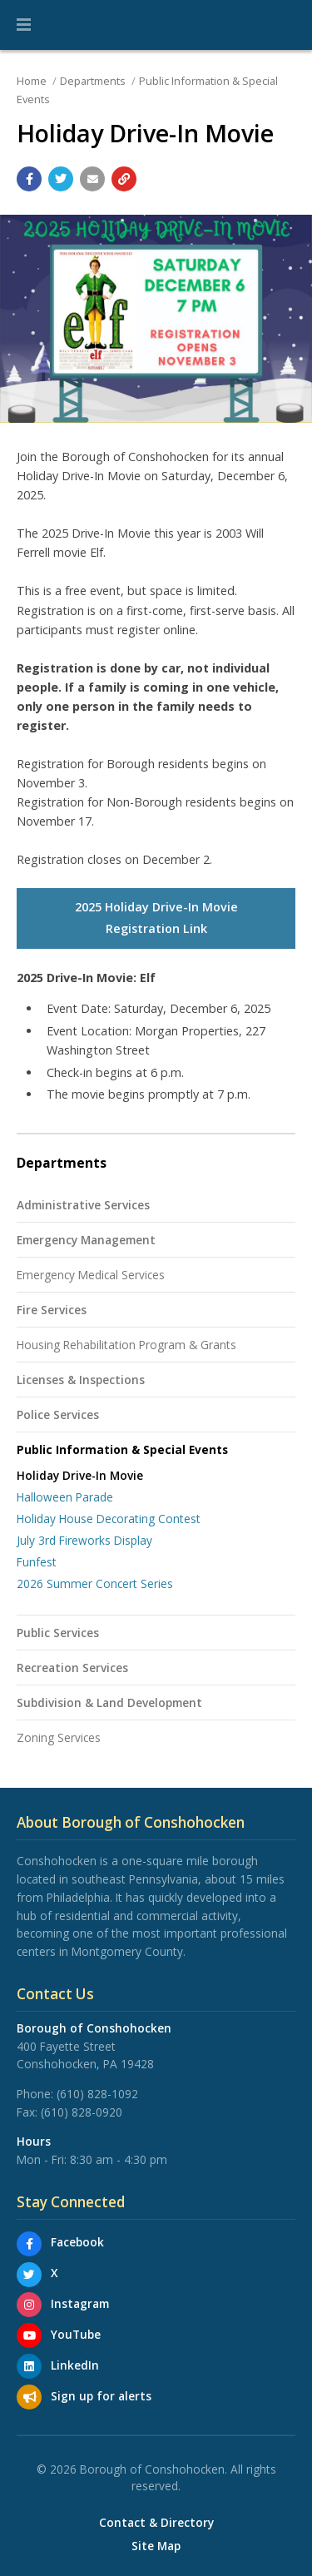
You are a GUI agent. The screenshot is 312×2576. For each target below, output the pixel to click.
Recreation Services (72, 1667)
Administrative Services (83, 1205)
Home (32, 80)
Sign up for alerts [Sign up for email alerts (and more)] (101, 2396)
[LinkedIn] (29, 2366)
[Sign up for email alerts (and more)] (29, 2397)
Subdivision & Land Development (109, 1702)
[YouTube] (29, 2335)
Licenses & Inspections (81, 1379)
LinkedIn (75, 2365)
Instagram (80, 2303)
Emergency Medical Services (91, 1275)
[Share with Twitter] (60, 178)
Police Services (58, 1414)
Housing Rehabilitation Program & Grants (126, 1345)
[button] (24, 25)
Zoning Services (59, 1737)
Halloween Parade (65, 1497)
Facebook (77, 2242)
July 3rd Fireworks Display (84, 1540)
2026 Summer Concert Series (95, 1583)
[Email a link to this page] (92, 178)
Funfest (37, 1562)
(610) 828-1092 (97, 2094)
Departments (93, 80)
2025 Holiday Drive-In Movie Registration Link (156, 917)
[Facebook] (29, 2243)
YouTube (76, 2334)
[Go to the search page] (285, 25)
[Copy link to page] (123, 178)
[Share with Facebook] (29, 178)
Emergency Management (86, 1240)
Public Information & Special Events (122, 1449)
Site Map (156, 2546)
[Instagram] (29, 2304)
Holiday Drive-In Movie (80, 1475)
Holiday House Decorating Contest (109, 1518)
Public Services (58, 1632)
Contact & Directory (156, 2523)
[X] (29, 2274)
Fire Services (52, 1310)
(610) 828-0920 (81, 2112)
